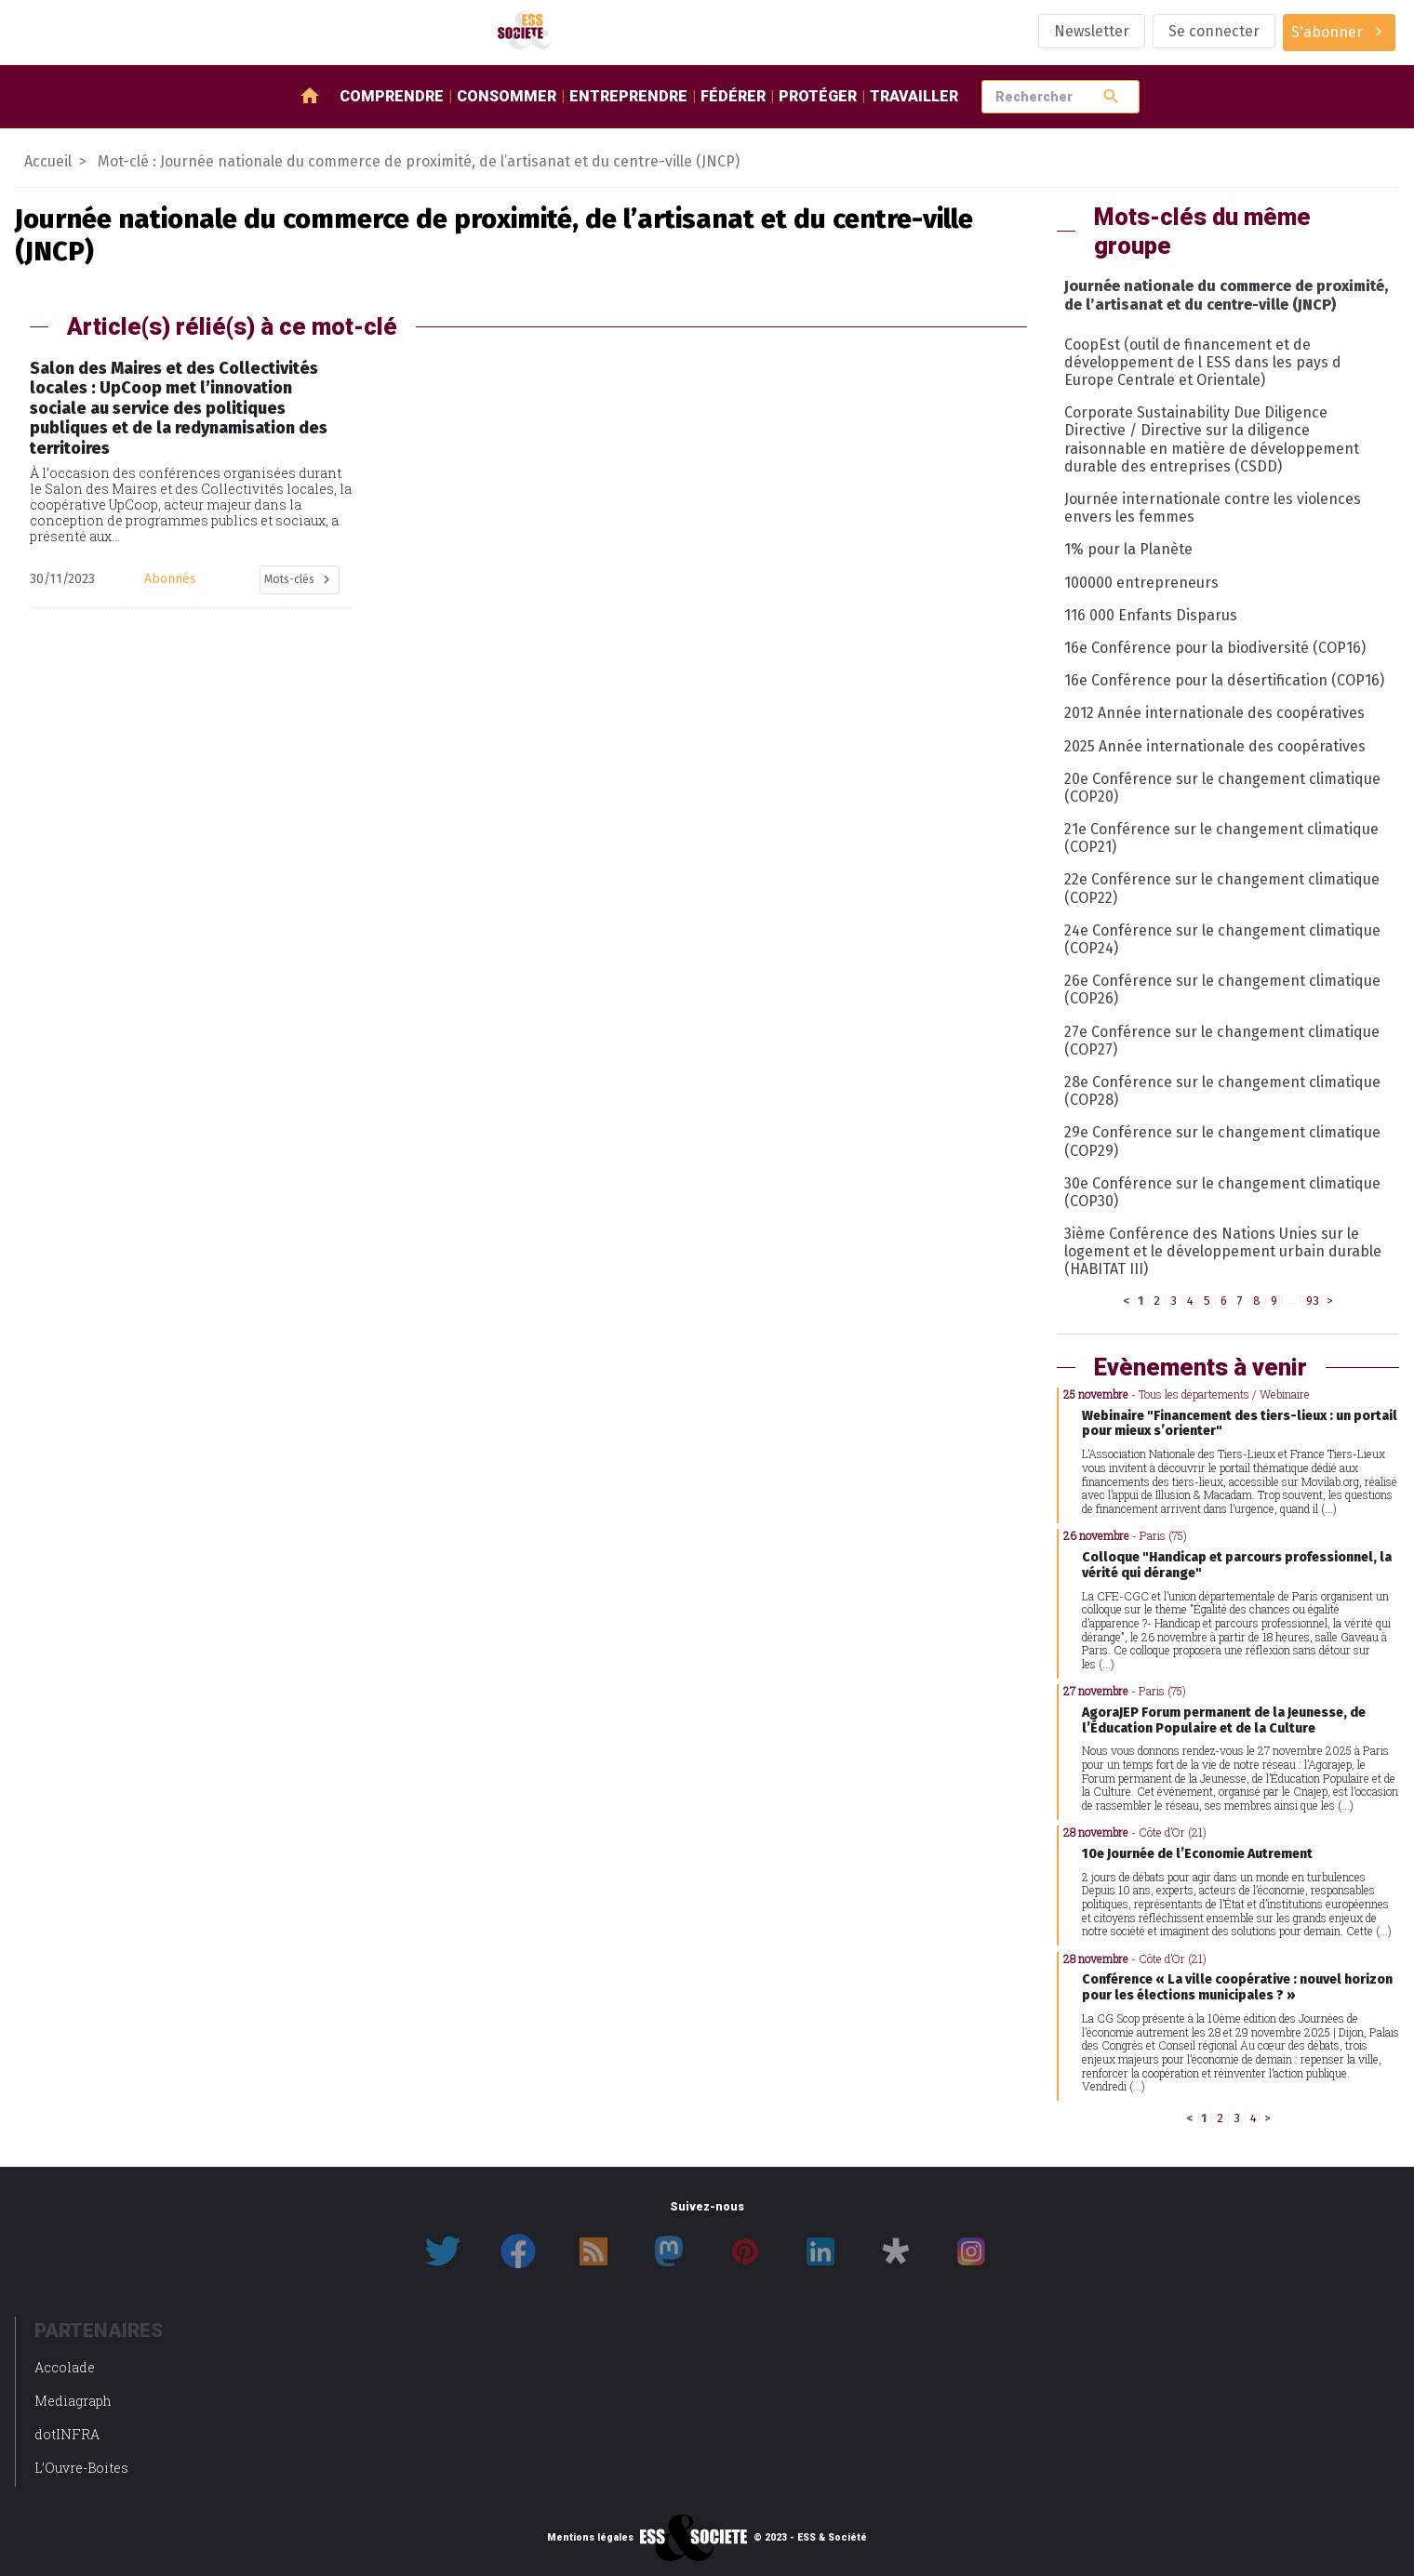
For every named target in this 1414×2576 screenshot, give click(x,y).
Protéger (818, 96)
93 (1312, 1301)
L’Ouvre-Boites (81, 2467)
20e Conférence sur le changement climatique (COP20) (1222, 787)
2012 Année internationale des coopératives (1214, 713)
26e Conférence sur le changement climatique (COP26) (1222, 989)
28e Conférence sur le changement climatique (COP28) (1222, 1091)
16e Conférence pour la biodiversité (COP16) (1215, 648)
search (1111, 96)
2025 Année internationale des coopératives (1215, 746)
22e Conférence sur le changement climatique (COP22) (1222, 888)
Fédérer (733, 96)
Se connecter (1214, 31)
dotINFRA (67, 2434)
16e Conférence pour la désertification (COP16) (1224, 680)
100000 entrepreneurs (1141, 582)
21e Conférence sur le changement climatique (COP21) (1221, 838)
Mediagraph (73, 2401)
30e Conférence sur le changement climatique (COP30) (1222, 1192)
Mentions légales (590, 2537)
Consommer (506, 96)
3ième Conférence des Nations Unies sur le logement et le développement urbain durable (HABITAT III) (1222, 1251)
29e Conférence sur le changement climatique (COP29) (1222, 1141)
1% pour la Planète (1128, 549)
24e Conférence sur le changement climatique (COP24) (1222, 939)
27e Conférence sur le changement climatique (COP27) (1222, 1040)
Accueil (48, 161)
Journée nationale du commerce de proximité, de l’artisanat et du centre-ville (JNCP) (1226, 294)
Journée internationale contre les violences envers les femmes (1212, 507)
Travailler (914, 96)
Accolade (64, 2367)
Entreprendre (628, 96)
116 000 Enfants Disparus (1150, 615)
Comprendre (392, 96)
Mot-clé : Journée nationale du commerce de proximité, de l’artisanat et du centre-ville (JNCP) (419, 161)
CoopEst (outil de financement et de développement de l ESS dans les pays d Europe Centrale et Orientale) (1202, 362)
